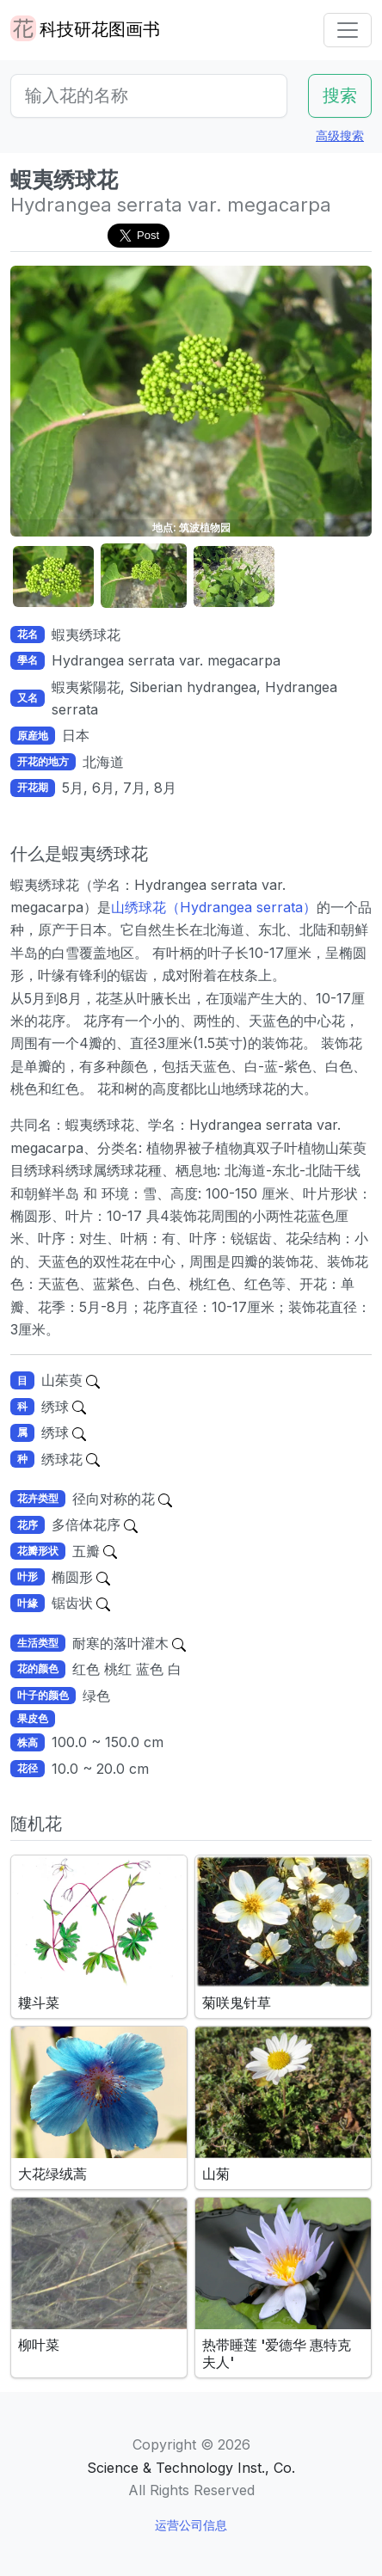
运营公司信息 (191, 2525)
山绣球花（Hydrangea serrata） (214, 907)
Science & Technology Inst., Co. (191, 2467)
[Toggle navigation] (347, 30)
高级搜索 (340, 135)
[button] (53, 576)
